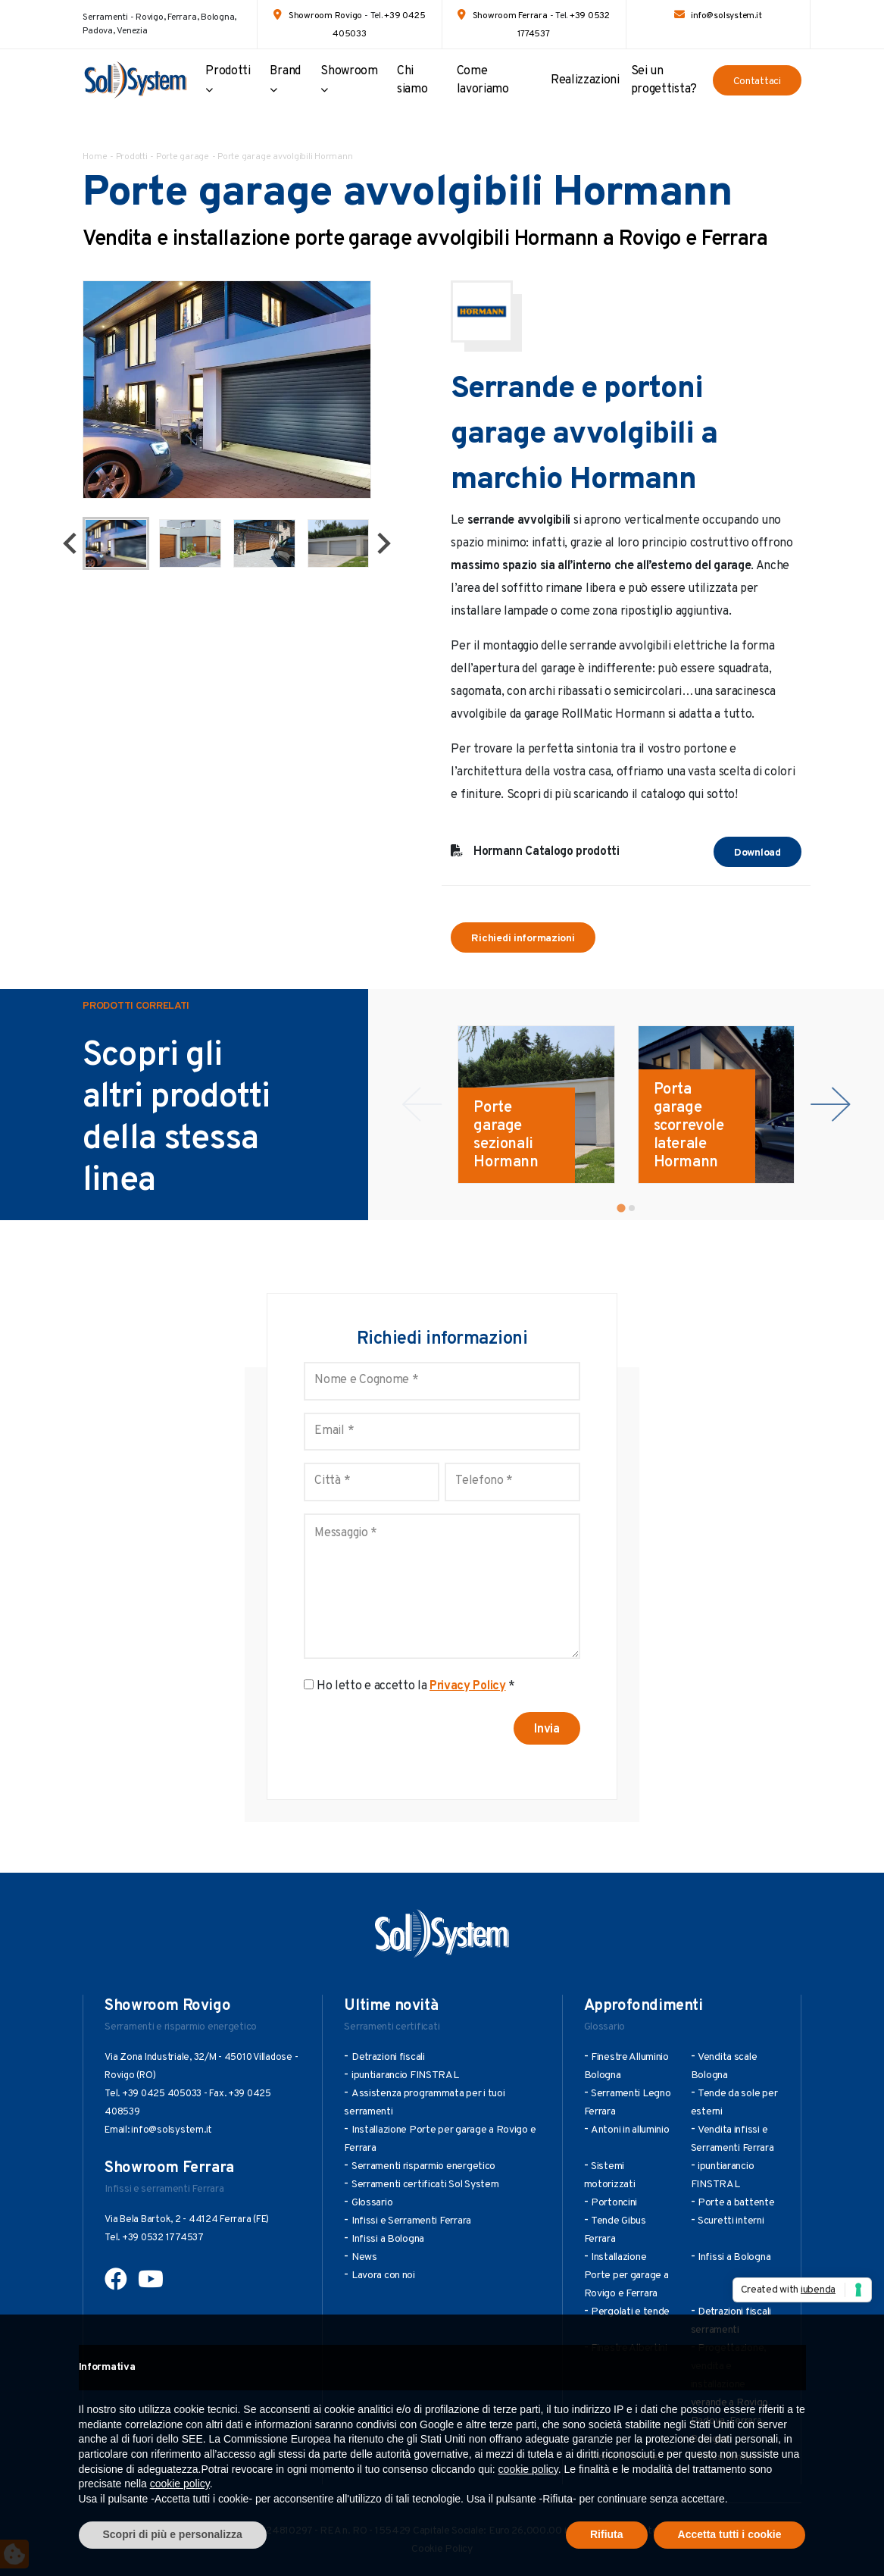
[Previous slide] (421, 1105)
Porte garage (182, 157)
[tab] (621, 1208)
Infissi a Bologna (387, 2239)
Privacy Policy (468, 1686)
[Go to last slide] (71, 543)
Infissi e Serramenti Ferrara (411, 2220)
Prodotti (227, 71)
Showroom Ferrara (510, 16)
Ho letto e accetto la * (416, 1686)
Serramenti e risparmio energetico (181, 2026)
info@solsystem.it (726, 16)
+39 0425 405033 (161, 2094)
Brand (285, 71)
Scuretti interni (731, 2220)
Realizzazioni (585, 80)
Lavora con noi (383, 2275)
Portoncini (614, 2202)
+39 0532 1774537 (163, 2238)
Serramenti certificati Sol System (425, 2184)
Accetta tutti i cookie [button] (730, 2534)
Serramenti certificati (391, 2026)
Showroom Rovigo (325, 16)
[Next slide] (382, 543)
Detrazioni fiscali (388, 2057)
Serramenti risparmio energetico (423, 2166)
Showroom (348, 71)
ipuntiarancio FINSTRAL (405, 2075)
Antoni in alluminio (630, 2130)
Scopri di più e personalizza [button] (172, 2534)
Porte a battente (736, 2202)
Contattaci (757, 81)
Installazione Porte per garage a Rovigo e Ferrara (626, 2275)
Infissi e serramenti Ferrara (164, 2189)
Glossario (371, 2202)
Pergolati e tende (630, 2311)
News (364, 2257)
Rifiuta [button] (606, 2534)
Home (95, 157)
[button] (116, 543)
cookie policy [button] (528, 2469)
